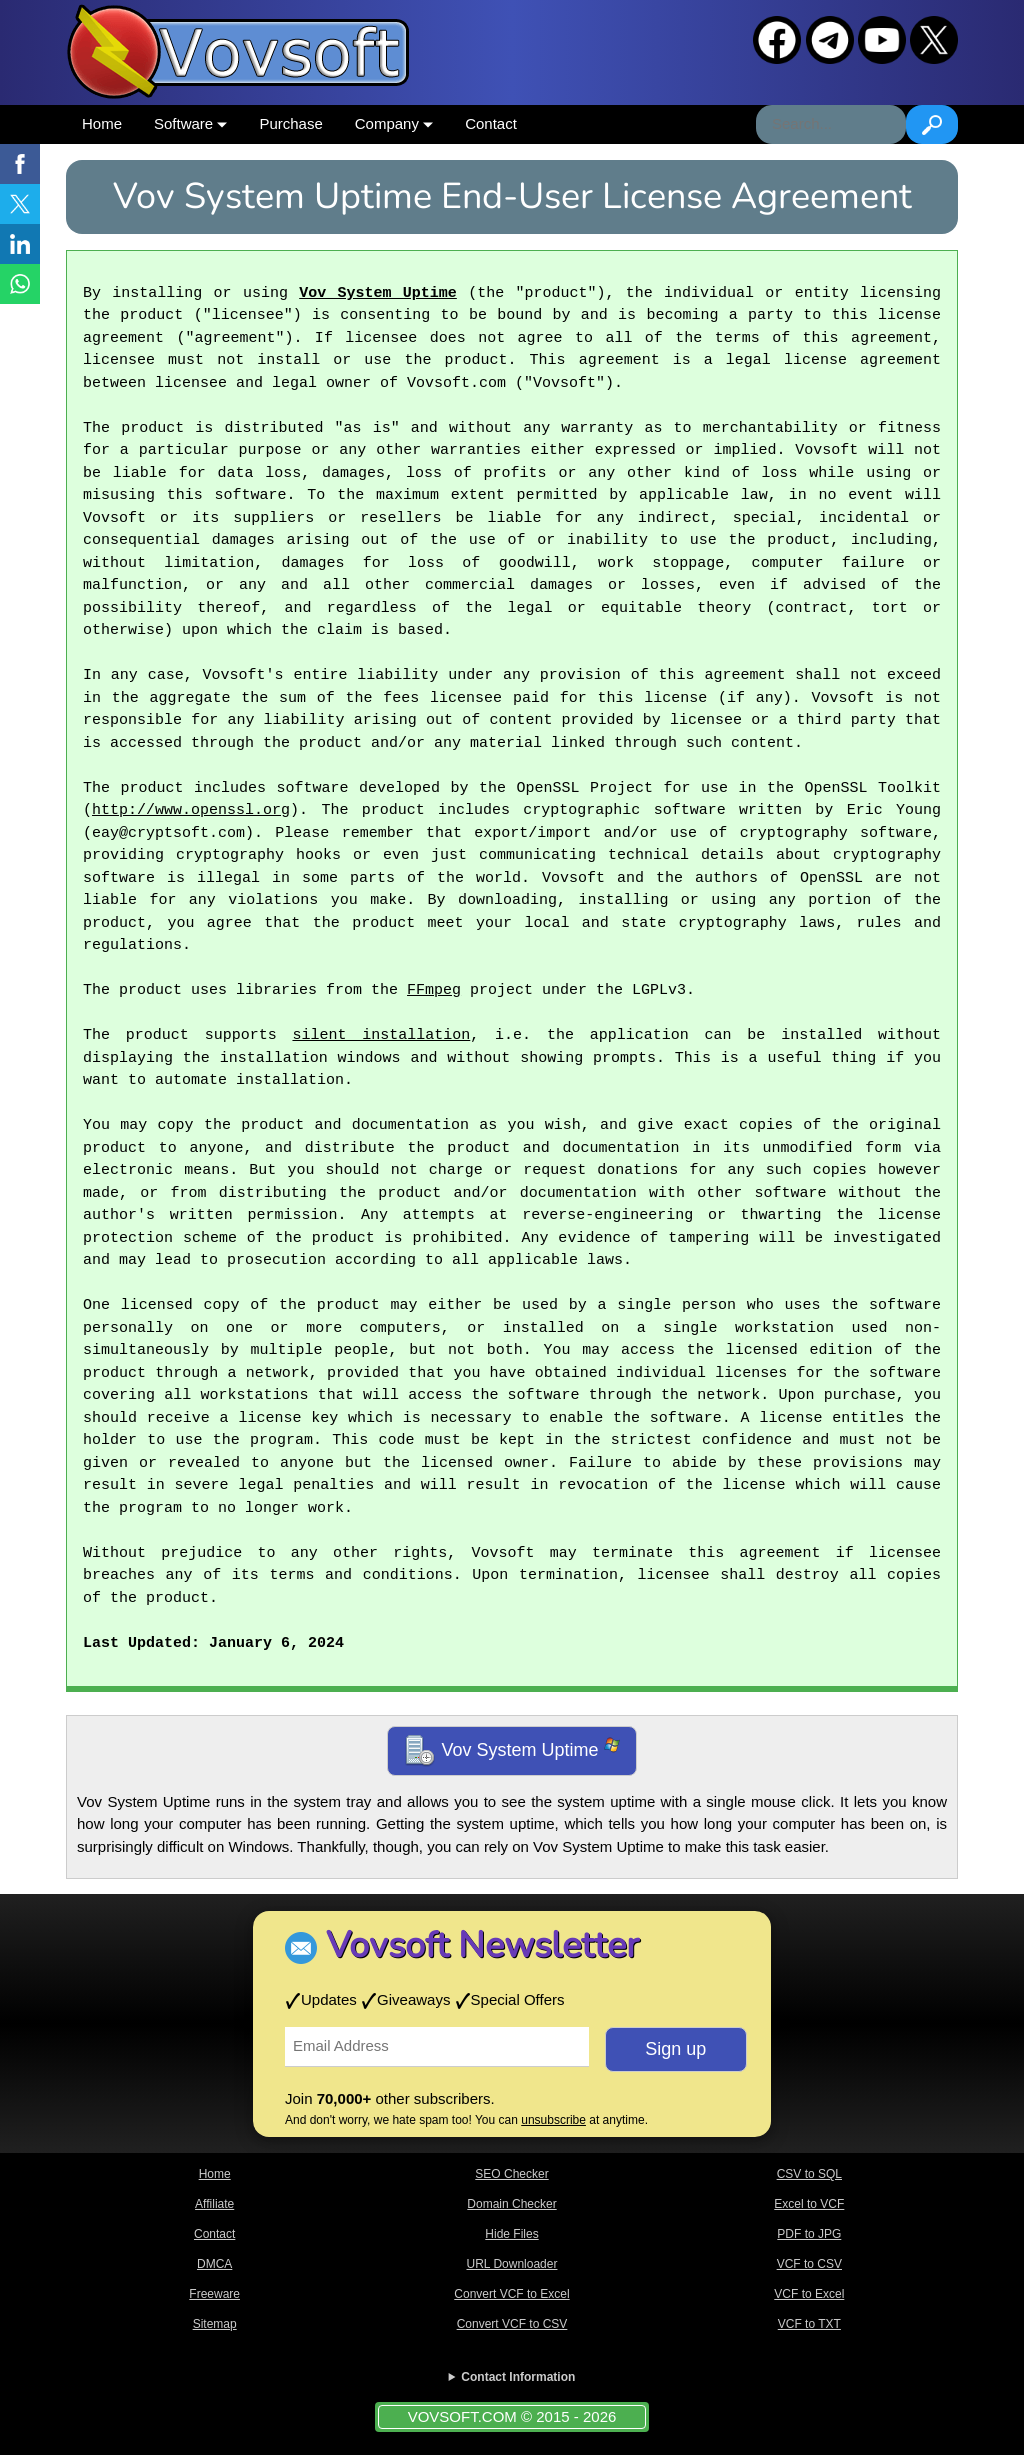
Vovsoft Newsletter (482, 1945)
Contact (491, 123)
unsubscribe (553, 2120)
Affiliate (214, 2204)
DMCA (214, 2264)
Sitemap (215, 2324)
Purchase (290, 123)
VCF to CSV (809, 2264)
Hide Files (511, 2234)
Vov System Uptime (378, 294)
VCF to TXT (809, 2324)
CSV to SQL (809, 2174)
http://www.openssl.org (191, 811)
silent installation (381, 1036)
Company (394, 123)
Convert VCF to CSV (512, 2324)
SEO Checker (511, 2174)
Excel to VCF (809, 2204)
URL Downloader (512, 2264)
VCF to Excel (809, 2294)
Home (102, 123)
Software (190, 123)
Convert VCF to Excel (511, 2294)
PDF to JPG (809, 2234)
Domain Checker (511, 2204)
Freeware (214, 2294)
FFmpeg (434, 991)
